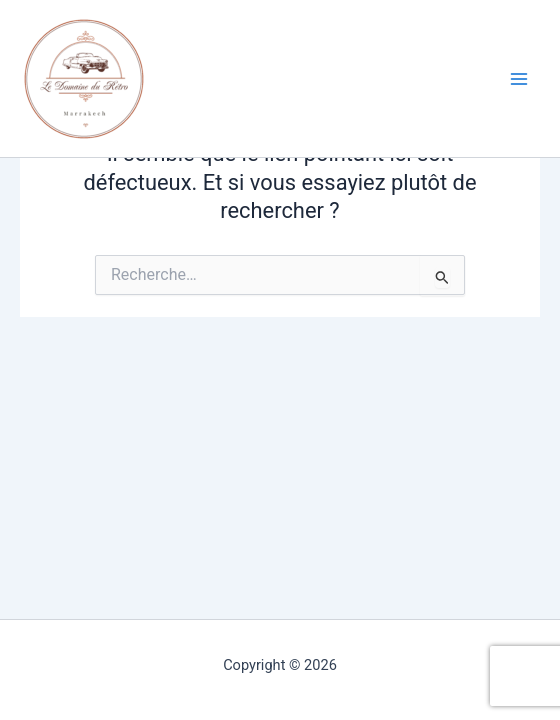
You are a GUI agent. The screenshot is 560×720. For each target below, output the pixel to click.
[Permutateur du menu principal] (519, 79)
